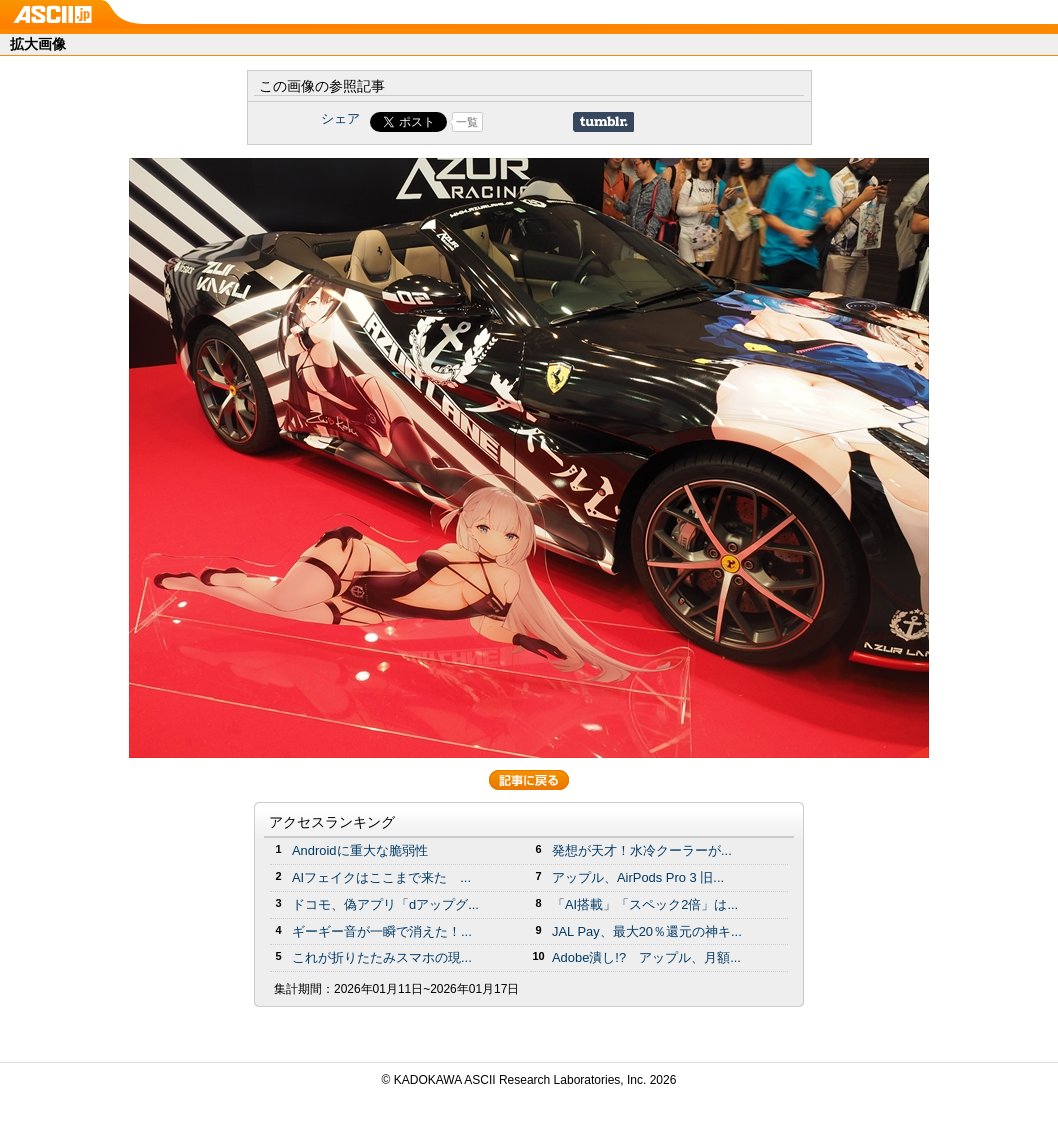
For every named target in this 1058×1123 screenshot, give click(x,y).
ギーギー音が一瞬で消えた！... (382, 931)
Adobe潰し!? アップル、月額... (646, 957)
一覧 (467, 122)
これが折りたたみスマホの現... (382, 957)
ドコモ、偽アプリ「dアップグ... (385, 904)
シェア (340, 118)
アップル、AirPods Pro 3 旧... (638, 877)
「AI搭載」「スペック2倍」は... (645, 904)
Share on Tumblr (603, 122)
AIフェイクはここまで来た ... (381, 877)
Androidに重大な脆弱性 (360, 850)
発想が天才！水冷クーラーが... (642, 850)
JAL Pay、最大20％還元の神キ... (647, 931)
